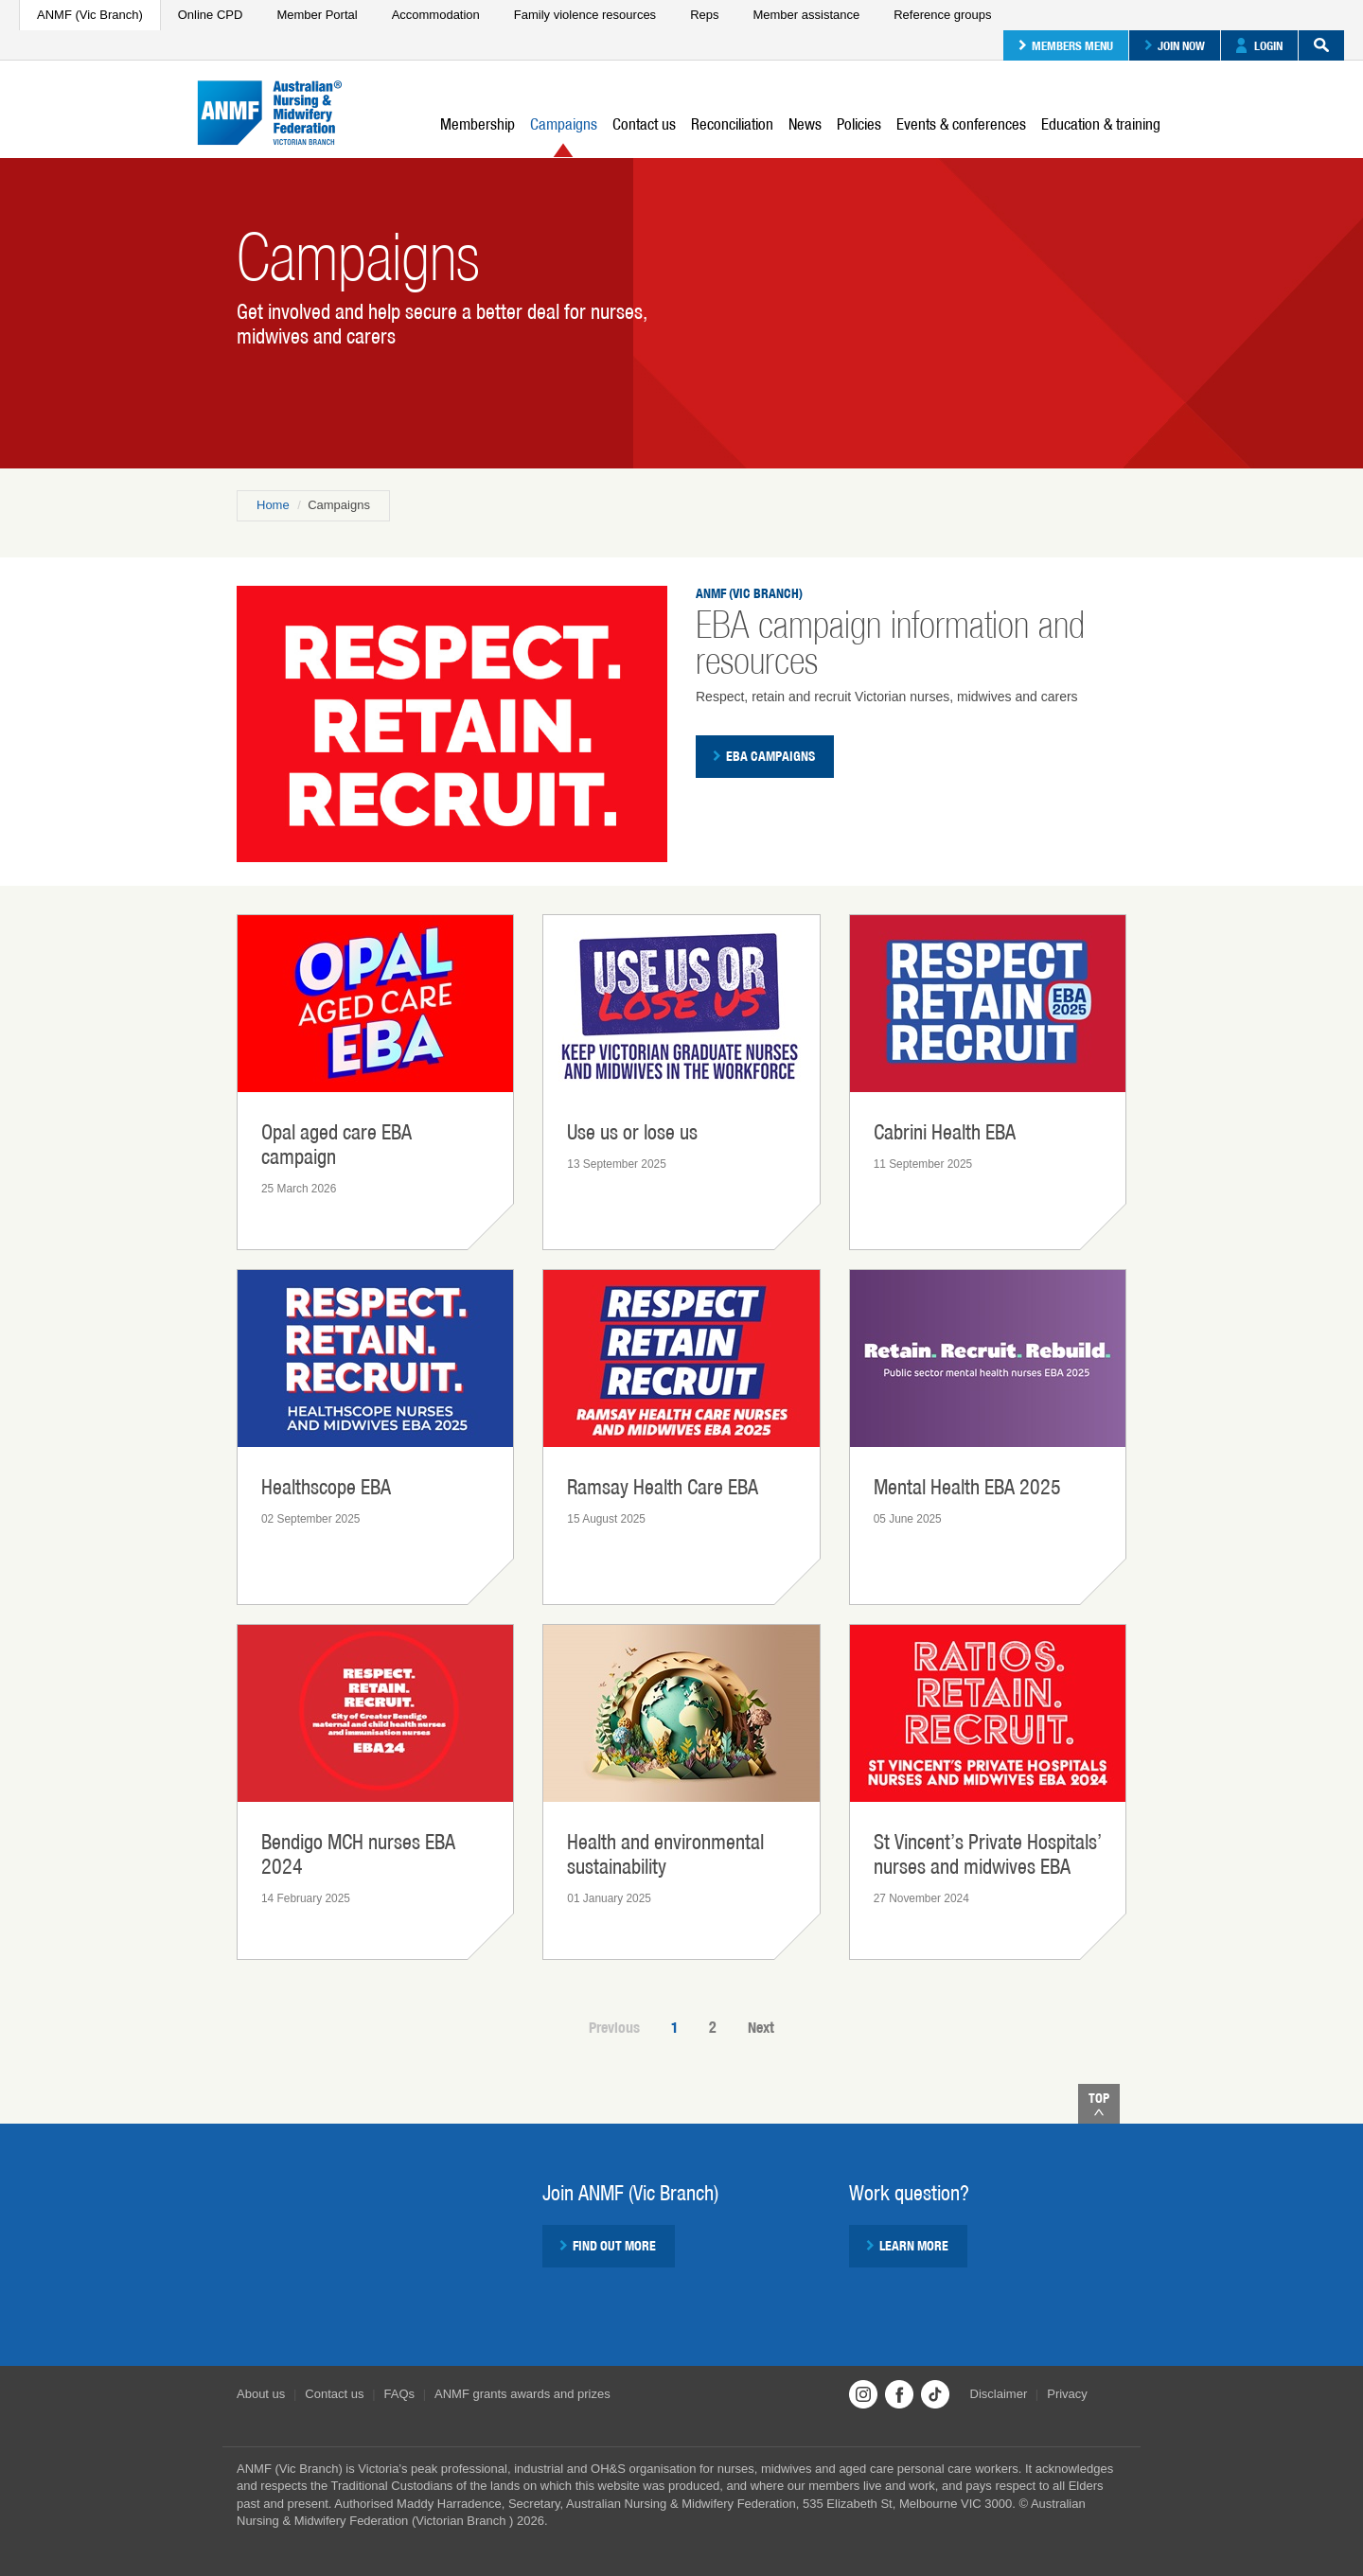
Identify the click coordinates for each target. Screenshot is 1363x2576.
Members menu (1065, 45)
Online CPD (210, 15)
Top (1099, 2103)
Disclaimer (999, 2394)
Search (1314, 45)
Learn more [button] (907, 2245)
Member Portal (316, 15)
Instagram (863, 2394)
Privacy (1067, 2394)
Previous (614, 2028)
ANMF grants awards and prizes (522, 2394)
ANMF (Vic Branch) (90, 15)
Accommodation (436, 15)
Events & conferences (961, 124)
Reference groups (942, 15)
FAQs (400, 2394)
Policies (859, 124)
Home (273, 505)
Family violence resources (585, 15)
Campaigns (563, 136)
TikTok (935, 2394)
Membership (477, 124)
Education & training (1100, 124)
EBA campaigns (764, 756)
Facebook (899, 2394)
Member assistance (805, 15)
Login (1259, 45)
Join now (1174, 45)
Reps (704, 15)
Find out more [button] (607, 2245)
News (805, 124)
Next (761, 2028)
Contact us (644, 124)
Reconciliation (732, 124)
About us (261, 2394)
